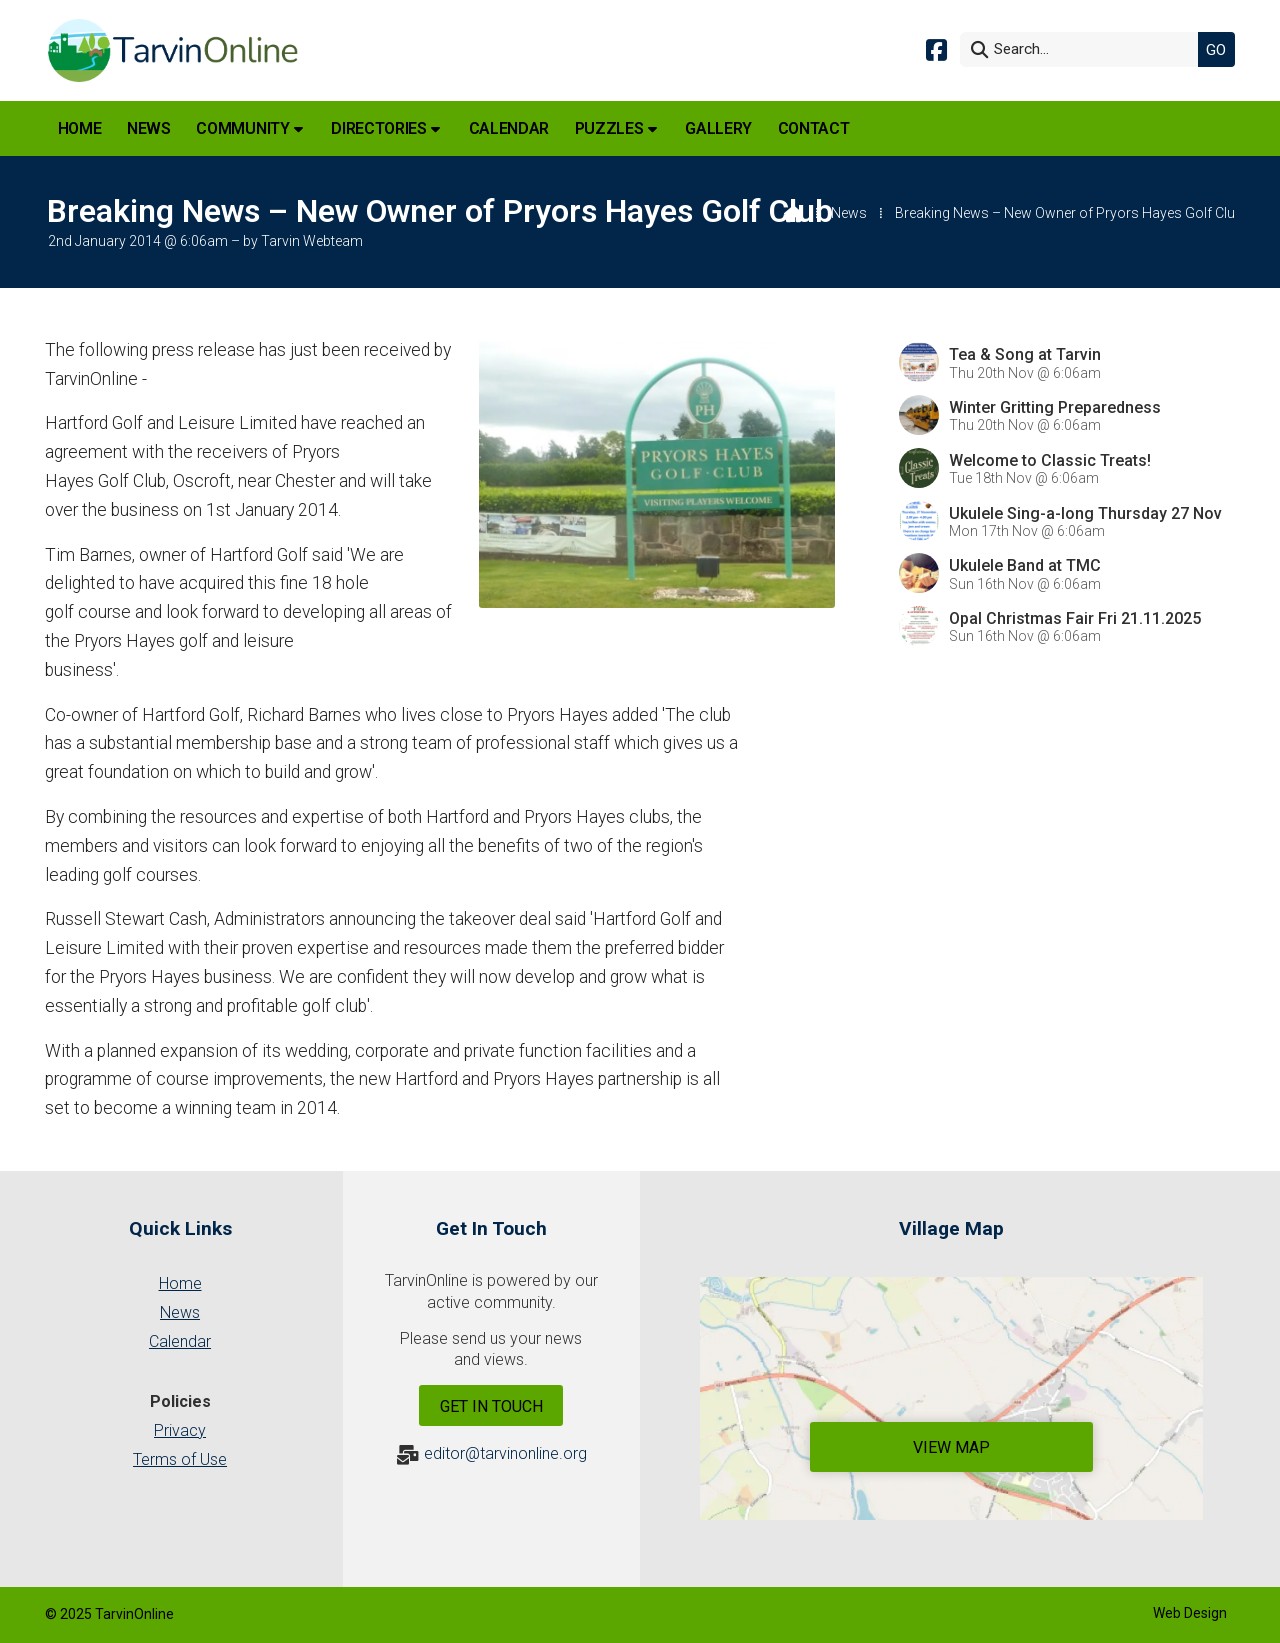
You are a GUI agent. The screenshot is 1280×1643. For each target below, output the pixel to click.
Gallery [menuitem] (718, 128)
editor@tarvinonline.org (505, 1453)
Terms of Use (180, 1459)
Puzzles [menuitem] (609, 128)
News (849, 213)
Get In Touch (491, 1406)
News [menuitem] (149, 128)
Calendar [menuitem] (509, 128)
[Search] (1084, 49)
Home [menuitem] (80, 128)
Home (180, 1283)
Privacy (180, 1430)
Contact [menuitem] (814, 128)
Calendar (180, 1341)
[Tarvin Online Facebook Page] (936, 48)
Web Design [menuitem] (1190, 1613)
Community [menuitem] (242, 128)
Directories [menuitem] (378, 128)
